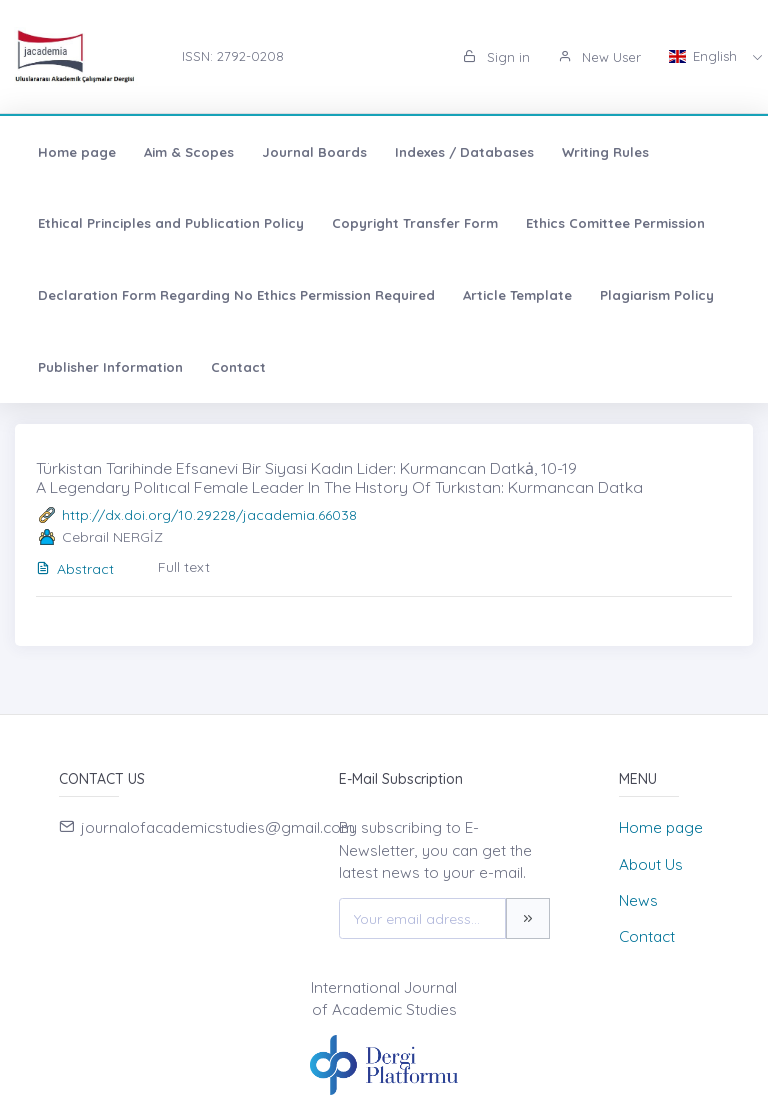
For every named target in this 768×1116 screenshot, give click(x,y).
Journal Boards (314, 152)
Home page (77, 152)
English (705, 56)
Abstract (75, 569)
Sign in (496, 57)
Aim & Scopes (189, 152)
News (638, 900)
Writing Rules (605, 152)
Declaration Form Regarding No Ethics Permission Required (236, 295)
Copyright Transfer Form (415, 223)
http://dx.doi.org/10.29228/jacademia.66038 (209, 515)
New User (599, 57)
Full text (184, 567)
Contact (238, 367)
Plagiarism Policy (657, 295)
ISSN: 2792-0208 (233, 56)
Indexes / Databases (464, 152)
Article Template (517, 295)
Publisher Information (110, 367)
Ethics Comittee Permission (615, 223)
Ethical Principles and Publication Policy (171, 223)
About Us (651, 864)
